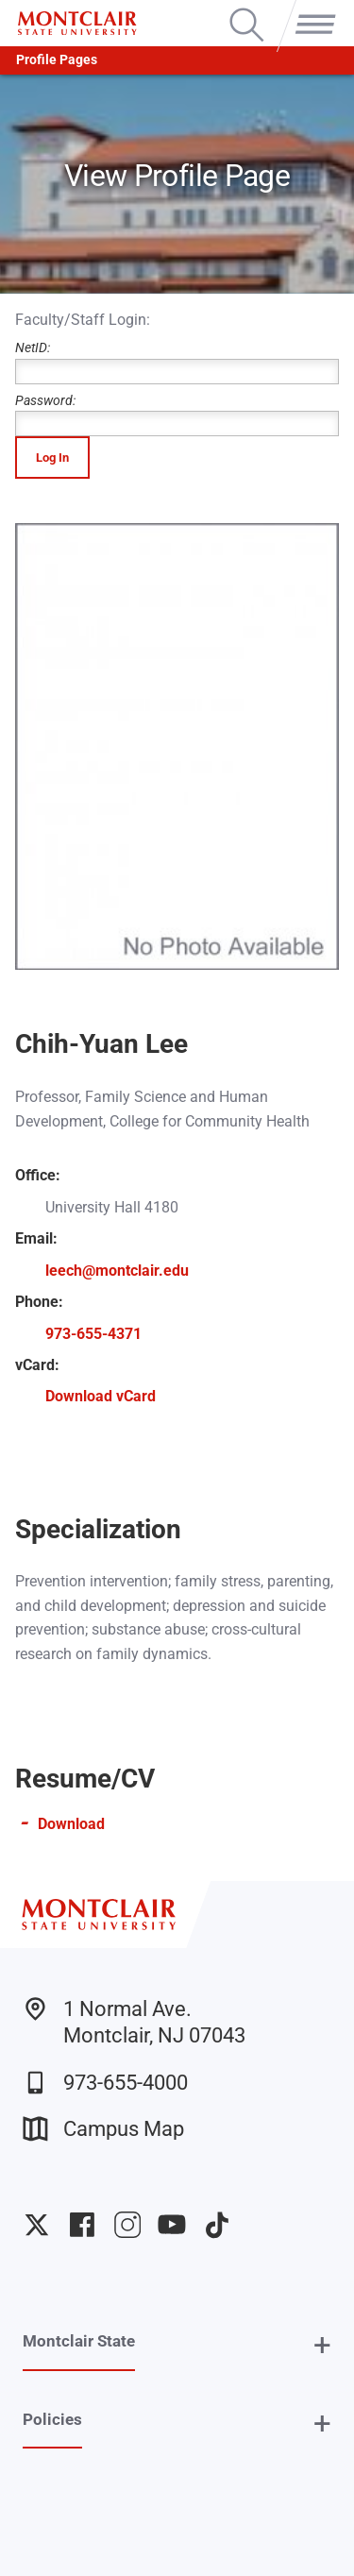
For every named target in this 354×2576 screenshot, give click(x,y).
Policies (52, 2419)
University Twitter (37, 2225)
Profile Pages (56, 60)
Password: (177, 415)
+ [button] (322, 2345)
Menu (311, 9)
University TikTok (217, 2225)
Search (247, 9)
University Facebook (82, 2225)
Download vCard (100, 1396)
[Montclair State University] (77, 23)
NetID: (177, 362)
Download (71, 1824)
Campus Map (103, 2129)
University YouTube (172, 2225)
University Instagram (127, 2225)
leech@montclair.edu (117, 1271)
